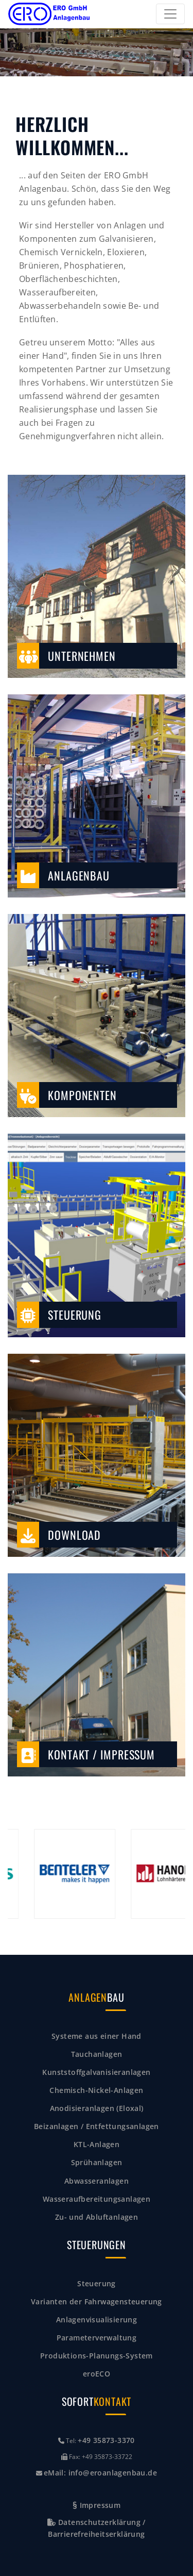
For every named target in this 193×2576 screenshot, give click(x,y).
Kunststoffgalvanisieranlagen (96, 2072)
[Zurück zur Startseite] (49, 14)
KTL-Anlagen (96, 2144)
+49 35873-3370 (106, 2440)
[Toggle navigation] (170, 14)
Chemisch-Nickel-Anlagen (96, 2090)
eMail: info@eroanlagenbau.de (100, 2473)
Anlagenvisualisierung (96, 2319)
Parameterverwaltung (97, 2337)
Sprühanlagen (96, 2162)
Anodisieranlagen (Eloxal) (97, 2108)
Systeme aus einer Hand (96, 2036)
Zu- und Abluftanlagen (96, 2217)
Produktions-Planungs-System (96, 2356)
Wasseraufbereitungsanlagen (96, 2199)
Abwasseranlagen (96, 2181)
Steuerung (96, 2283)
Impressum (96, 2505)
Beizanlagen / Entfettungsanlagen (96, 2126)
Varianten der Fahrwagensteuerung (96, 2301)
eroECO (96, 2374)
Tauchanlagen (96, 2054)
